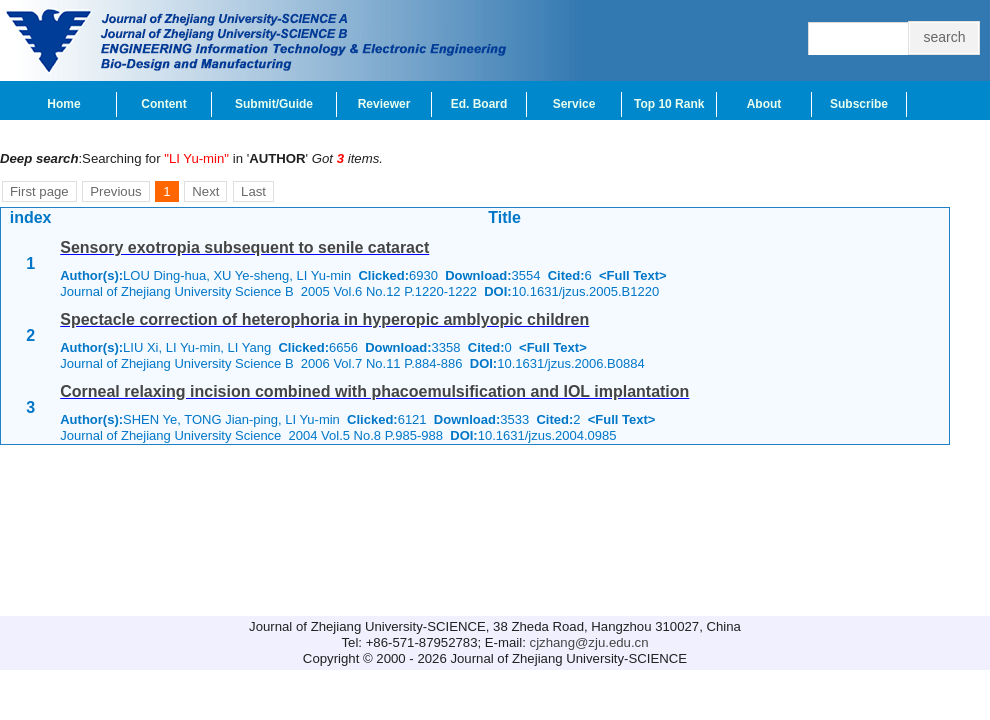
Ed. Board (479, 104)
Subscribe (859, 104)
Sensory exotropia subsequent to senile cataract (244, 247)
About (764, 104)
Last (253, 191)
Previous (115, 191)
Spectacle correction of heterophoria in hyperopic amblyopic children (324, 319)
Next (205, 191)
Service (574, 104)
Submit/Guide (274, 104)
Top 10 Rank (669, 104)
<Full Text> (633, 275)
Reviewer (384, 104)
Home (63, 104)
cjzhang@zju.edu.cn (589, 642)
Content (163, 104)
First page (39, 191)
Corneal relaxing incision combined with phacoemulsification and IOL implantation (374, 391)
